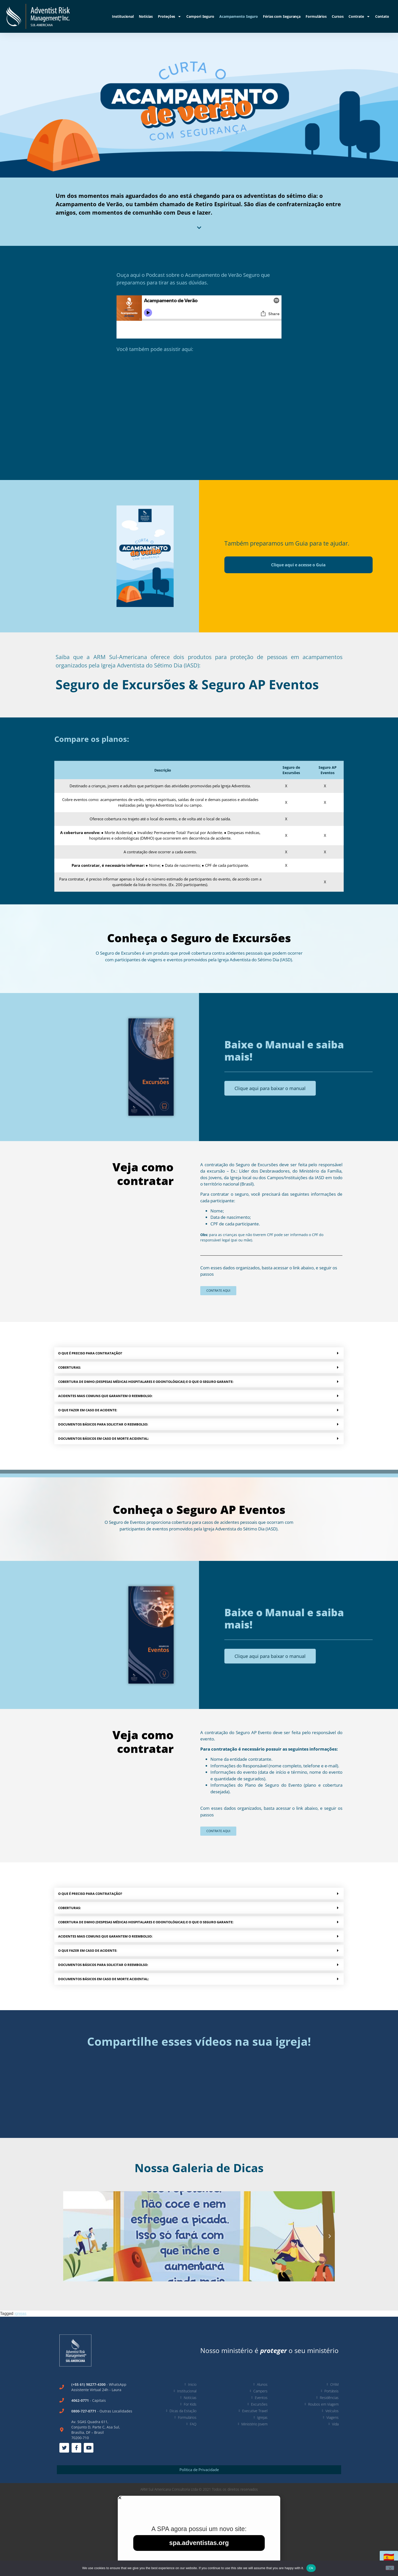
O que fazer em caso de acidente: (87, 1410)
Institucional (123, 16)
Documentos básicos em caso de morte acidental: (103, 1438)
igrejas (20, 2313)
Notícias (146, 16)
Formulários (316, 16)
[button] (199, 1353)
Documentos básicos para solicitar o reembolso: (103, 1424)
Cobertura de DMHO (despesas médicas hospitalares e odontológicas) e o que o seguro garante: (146, 1381)
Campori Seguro (200, 16)
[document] (199, 2536)
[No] (390, 2568)
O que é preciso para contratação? (90, 1353)
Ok (311, 2568)
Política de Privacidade (199, 2469)
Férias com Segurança (282, 16)
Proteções (169, 16)
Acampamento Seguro (238, 16)
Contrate (359, 16)
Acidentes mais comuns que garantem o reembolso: (105, 1396)
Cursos (337, 16)
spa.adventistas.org (199, 2542)
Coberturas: (69, 1367)
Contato (382, 16)
